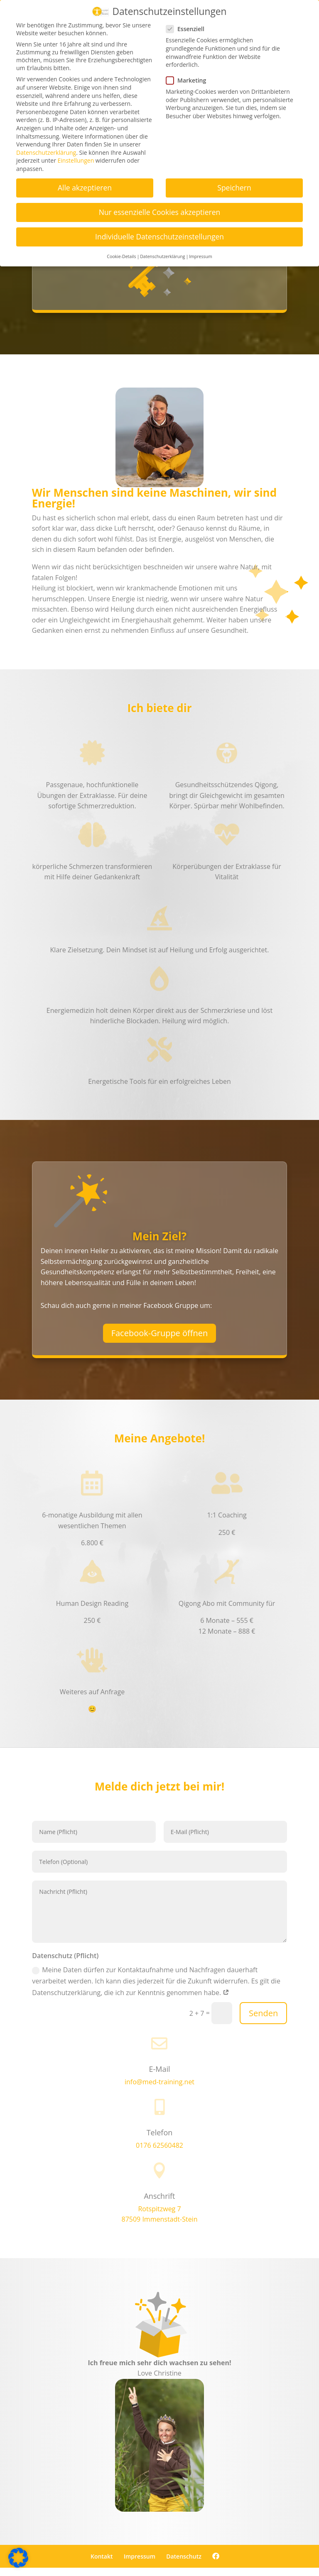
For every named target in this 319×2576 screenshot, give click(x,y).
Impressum (139, 2556)
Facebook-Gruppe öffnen (159, 1333)
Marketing (189, 80)
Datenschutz (183, 2556)
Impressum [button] (200, 256)
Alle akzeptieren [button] (85, 188)
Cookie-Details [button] (121, 256)
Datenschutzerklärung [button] (162, 256)
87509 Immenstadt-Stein (160, 2219)
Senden (263, 2013)
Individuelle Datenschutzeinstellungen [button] (159, 237)
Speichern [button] (234, 188)
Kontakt (102, 2556)
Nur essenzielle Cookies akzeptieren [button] (160, 212)
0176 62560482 (159, 2145)
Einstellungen (76, 160)
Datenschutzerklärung (46, 152)
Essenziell (188, 29)
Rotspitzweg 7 (159, 2208)
